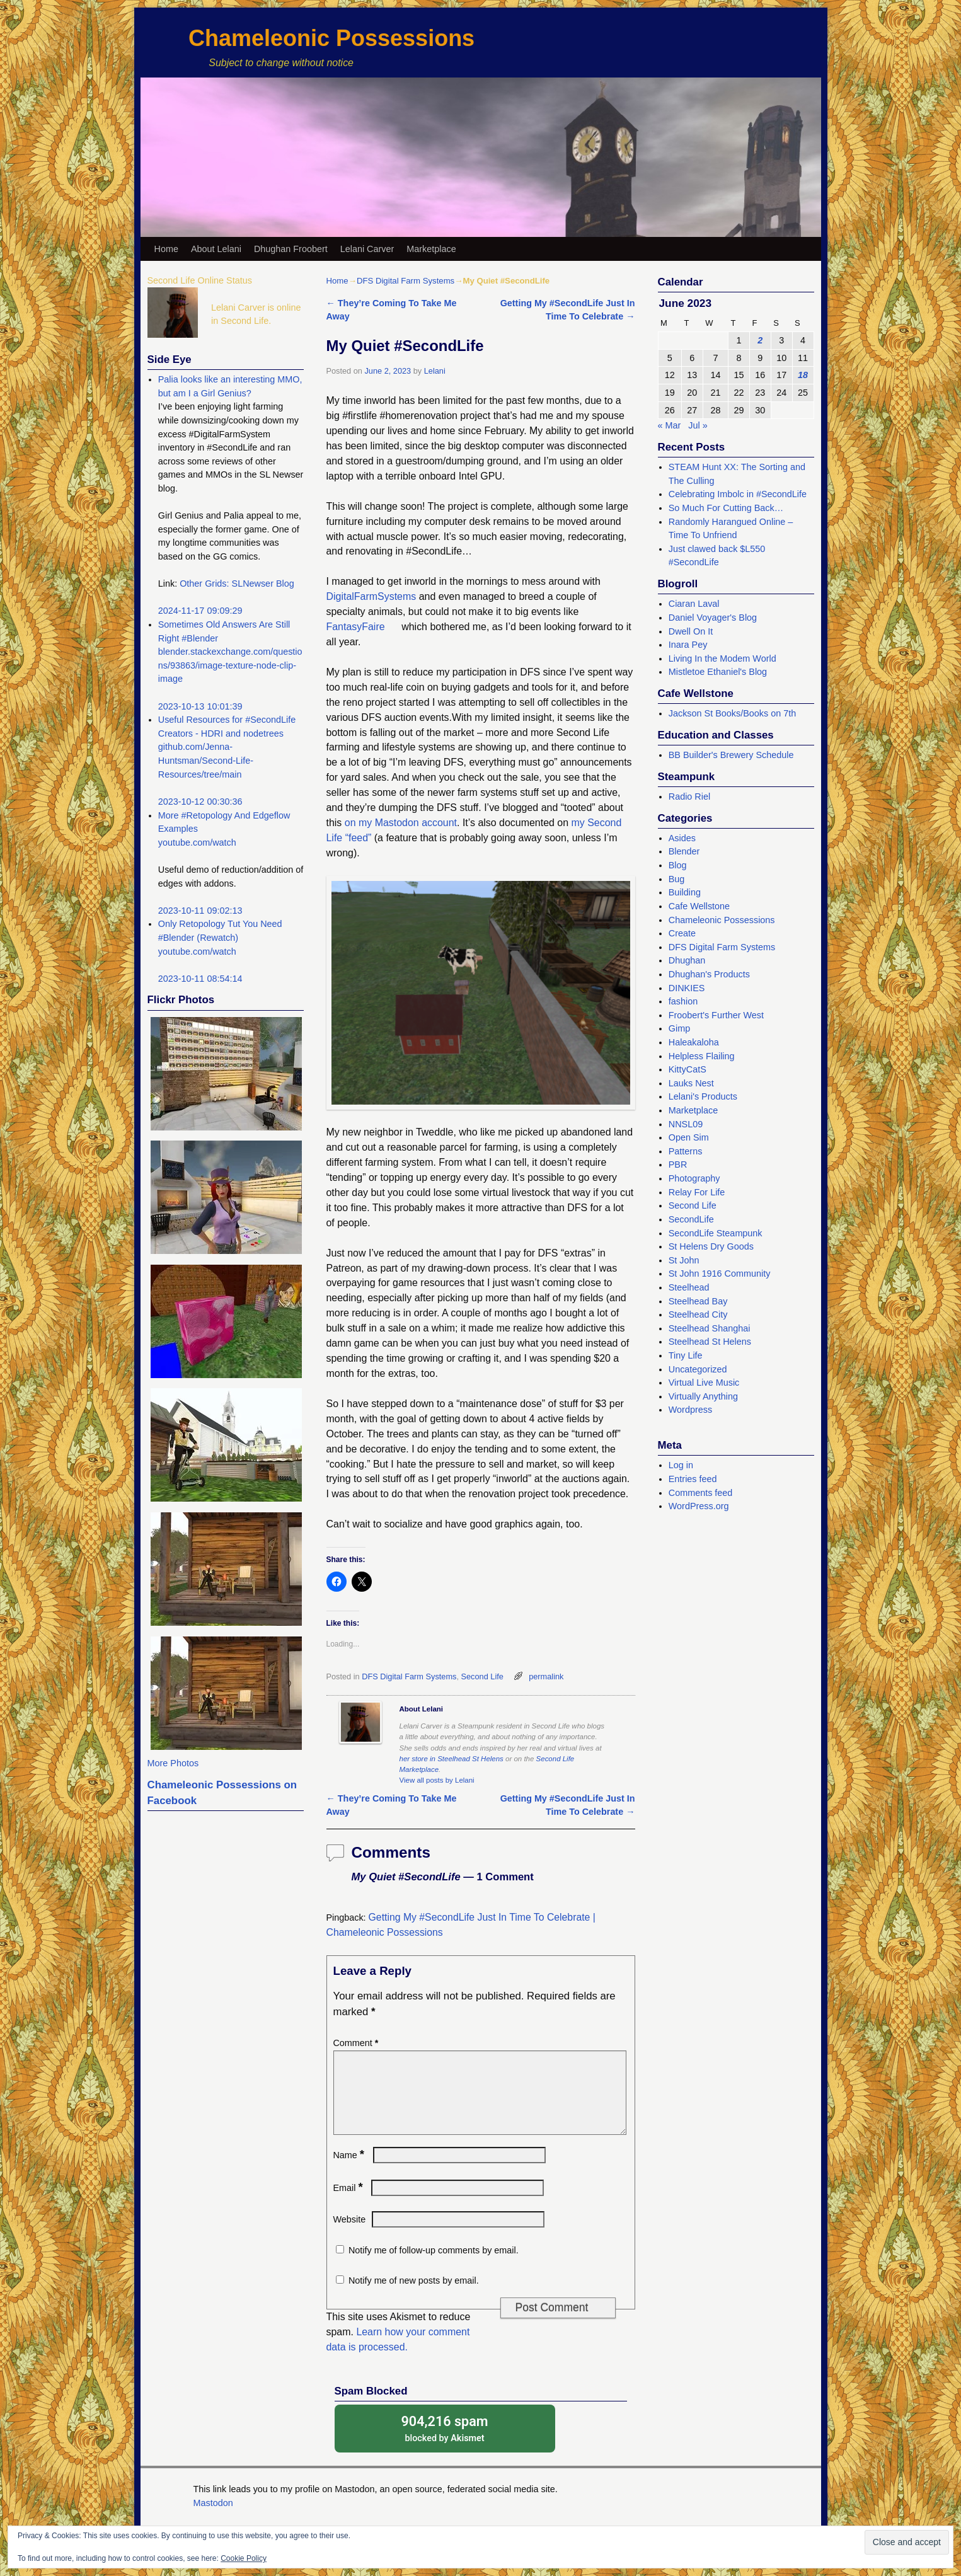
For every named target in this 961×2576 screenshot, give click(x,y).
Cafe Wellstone (699, 906)
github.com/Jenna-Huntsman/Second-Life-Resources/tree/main (205, 760)
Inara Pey (688, 645)
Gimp (679, 1028)
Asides (682, 838)
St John (684, 1260)
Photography (694, 1178)
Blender (684, 851)
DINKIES (687, 988)
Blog (678, 865)
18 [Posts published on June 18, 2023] (803, 375)
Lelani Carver (367, 249)
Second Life (482, 1676)
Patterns (686, 1151)
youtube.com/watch (197, 842)
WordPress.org (699, 1506)
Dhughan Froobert (291, 249)
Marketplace (431, 249)
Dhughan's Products (709, 974)
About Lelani (216, 249)
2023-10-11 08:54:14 (200, 979)
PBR (678, 1164)
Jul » (697, 425)
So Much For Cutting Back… (726, 508)
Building (685, 892)
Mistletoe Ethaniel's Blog (718, 672)
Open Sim (689, 1137)
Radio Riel (689, 796)
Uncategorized (698, 1369)
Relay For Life (697, 1192)
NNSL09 (686, 1124)
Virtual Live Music (704, 1382)
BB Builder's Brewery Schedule (731, 755)
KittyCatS (687, 1069)
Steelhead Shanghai (710, 1328)
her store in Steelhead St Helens (452, 1758)
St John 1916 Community (720, 1273)
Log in (681, 1465)
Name (350, 2170)
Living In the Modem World (722, 658)
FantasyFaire (355, 626)
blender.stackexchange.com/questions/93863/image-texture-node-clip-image (230, 665)
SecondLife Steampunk (715, 1233)
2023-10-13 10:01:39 (200, 706)
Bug (677, 879)
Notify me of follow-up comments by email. (433, 2265)
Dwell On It (691, 631)
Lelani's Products (703, 1096)
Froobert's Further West (716, 1015)
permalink (546, 1676)
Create (682, 933)
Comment (357, 2043)
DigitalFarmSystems (371, 596)
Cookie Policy (244, 2558)
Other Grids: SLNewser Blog (237, 583)
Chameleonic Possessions (331, 38)
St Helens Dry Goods (711, 1246)
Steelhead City (698, 1314)
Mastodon (213, 2518)
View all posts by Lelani (437, 1780)
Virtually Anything (703, 1396)
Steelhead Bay (698, 1301)
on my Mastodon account (401, 822)
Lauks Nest (691, 1083)
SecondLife (691, 1219)
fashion (683, 1001)
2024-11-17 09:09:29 (200, 611)
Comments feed (701, 1493)
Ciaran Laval (694, 604)
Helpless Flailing (702, 1056)
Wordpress (690, 1410)
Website (349, 2234)
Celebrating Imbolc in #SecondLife (738, 494)
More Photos (173, 1763)
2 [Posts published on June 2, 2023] (759, 340)
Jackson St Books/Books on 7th (732, 713)
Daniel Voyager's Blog (713, 617)
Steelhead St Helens (710, 1342)
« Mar (669, 425)
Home (166, 249)
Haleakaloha (694, 1042)
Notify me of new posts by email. (413, 2296)
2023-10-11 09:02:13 (200, 911)
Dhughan (687, 960)
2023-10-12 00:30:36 (200, 801)
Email (349, 2203)
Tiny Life (686, 1355)
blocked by (445, 2442)
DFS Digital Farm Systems (405, 280)
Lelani (435, 371)
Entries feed (693, 1479)
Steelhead (689, 1287)
